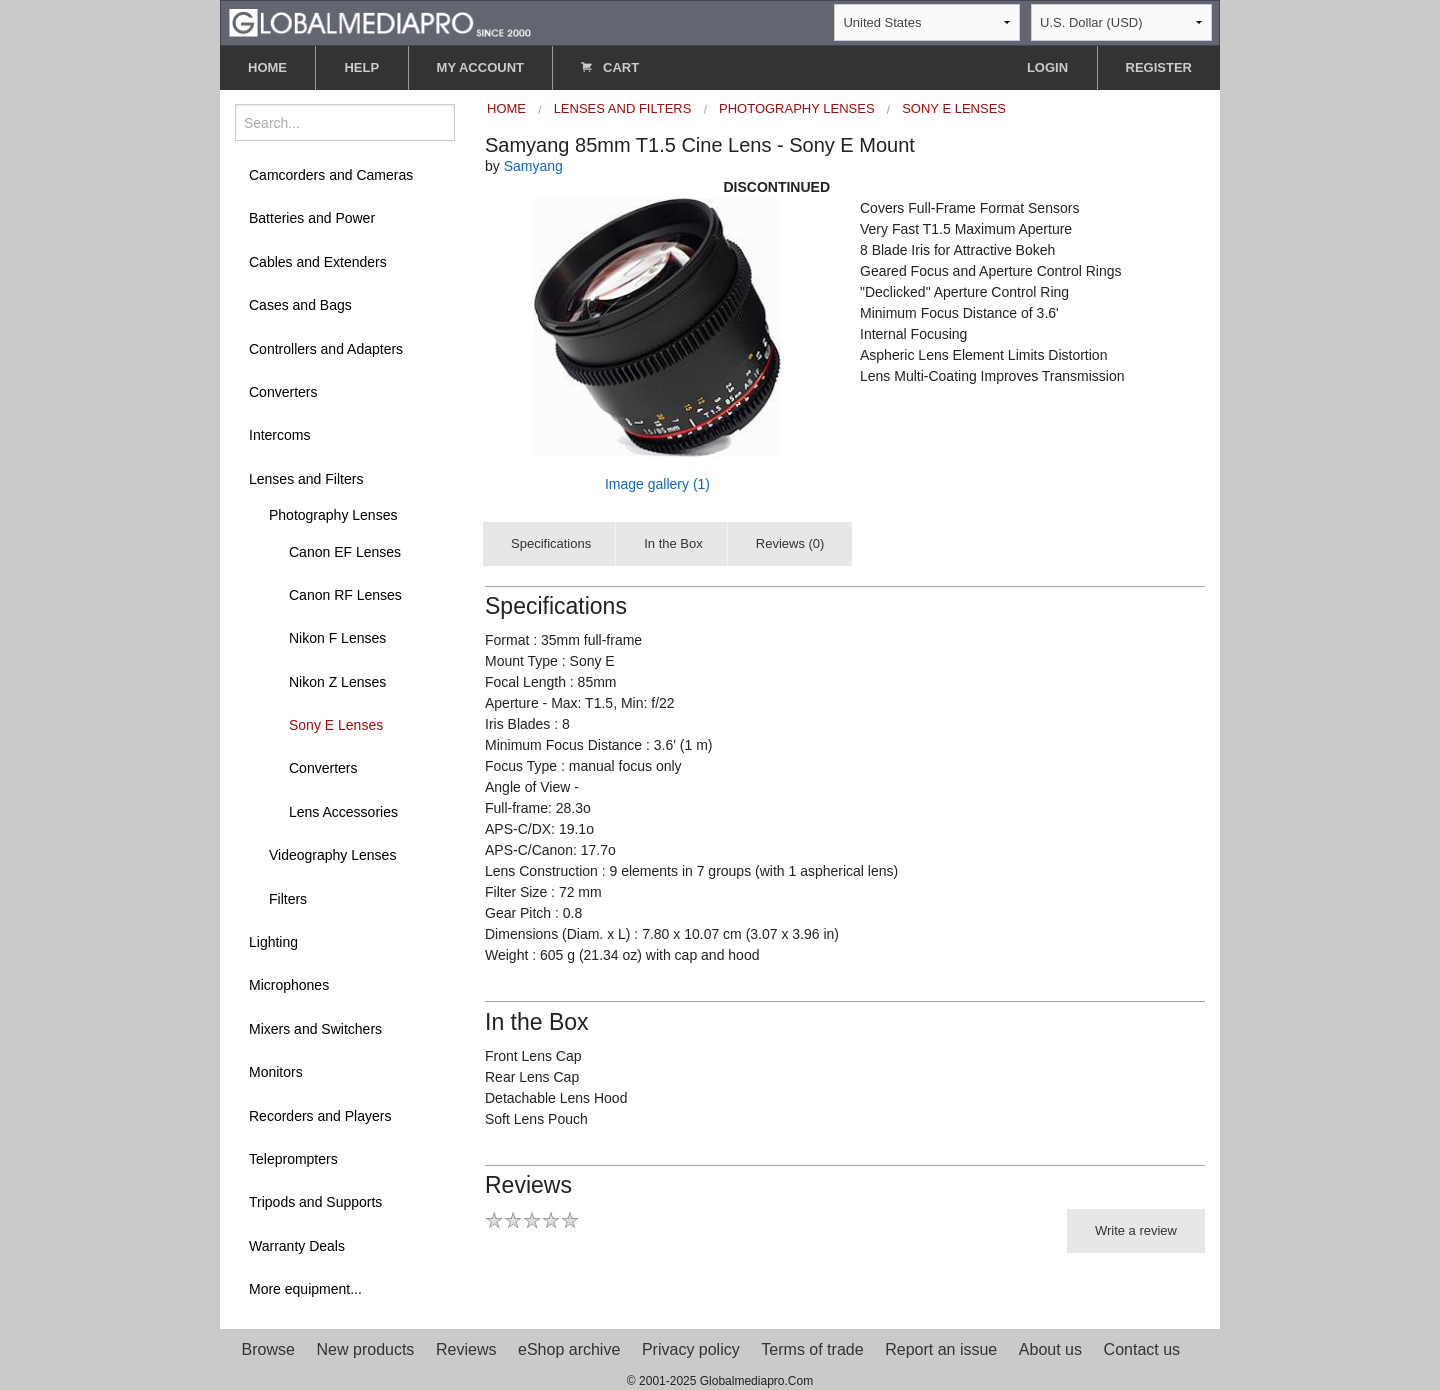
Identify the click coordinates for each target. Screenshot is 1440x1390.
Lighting (273, 942)
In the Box (673, 543)
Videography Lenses (332, 855)
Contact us (1142, 1349)
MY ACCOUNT (480, 67)
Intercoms (279, 435)
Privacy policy (691, 1349)
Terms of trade (812, 1349)
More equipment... (305, 1289)
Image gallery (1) (657, 484)
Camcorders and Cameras (331, 175)
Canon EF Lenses (345, 552)
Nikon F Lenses (337, 638)
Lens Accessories (343, 812)
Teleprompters (293, 1159)
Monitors (276, 1072)
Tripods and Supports (315, 1202)
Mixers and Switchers (315, 1029)
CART (610, 67)
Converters (283, 392)
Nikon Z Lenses (337, 682)
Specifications (551, 543)
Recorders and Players (320, 1116)
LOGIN (1047, 67)
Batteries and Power (312, 218)
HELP (361, 67)
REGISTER (1159, 67)
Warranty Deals (297, 1246)
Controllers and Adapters (326, 349)
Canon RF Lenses (345, 595)
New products (366, 1349)
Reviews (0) (790, 543)
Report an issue (941, 1349)
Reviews (466, 1349)
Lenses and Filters (306, 479)
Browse (268, 1349)
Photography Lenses (333, 515)
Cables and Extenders (318, 262)
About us (1050, 1349)
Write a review (1136, 1230)
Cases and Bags (300, 305)
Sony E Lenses (336, 725)
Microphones (289, 985)
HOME (267, 67)
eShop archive (569, 1349)
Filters (288, 899)
